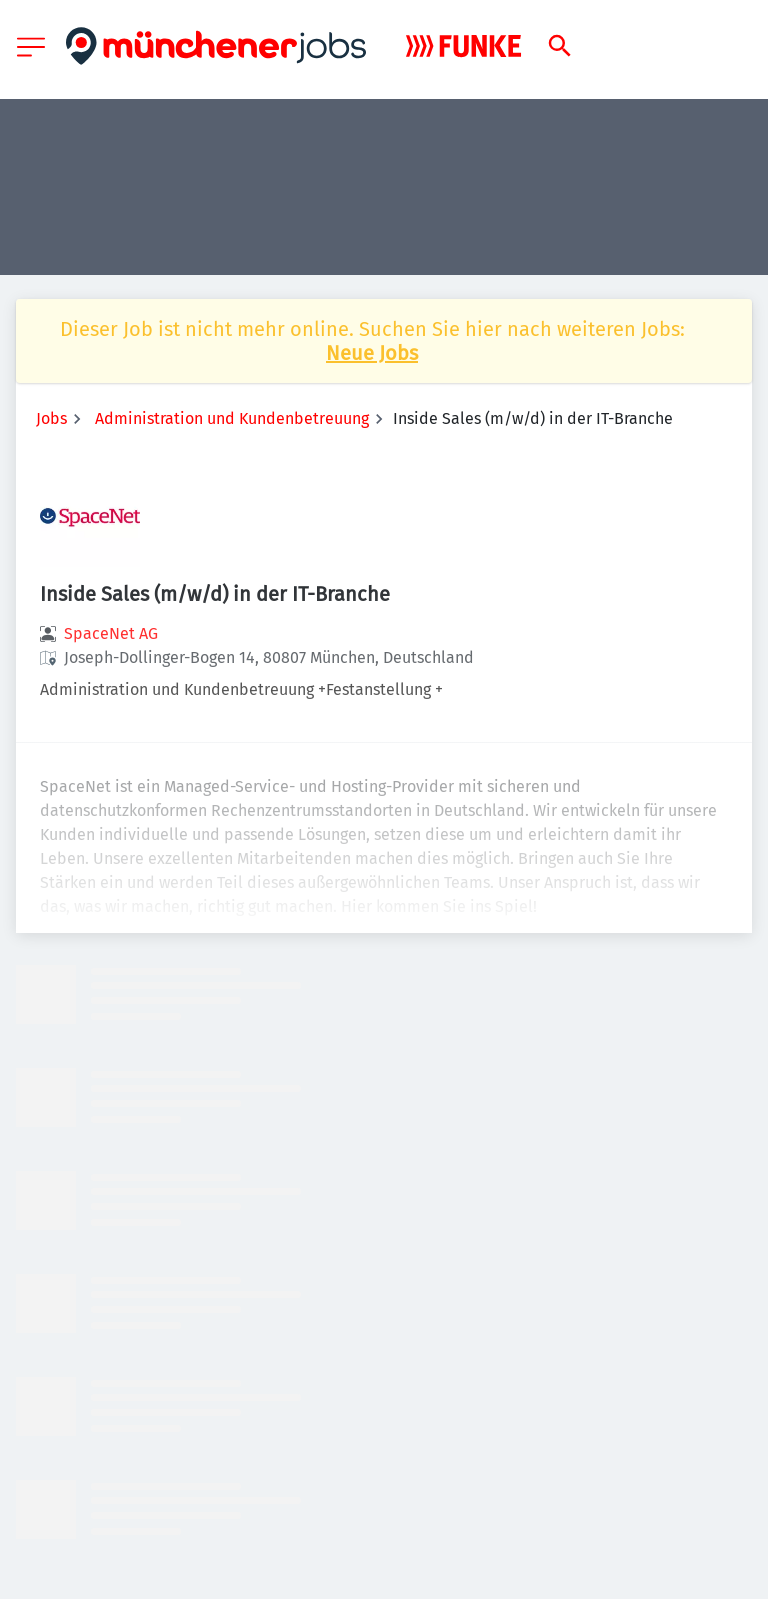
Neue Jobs (372, 353)
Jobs (51, 418)
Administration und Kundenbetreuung (232, 418)
